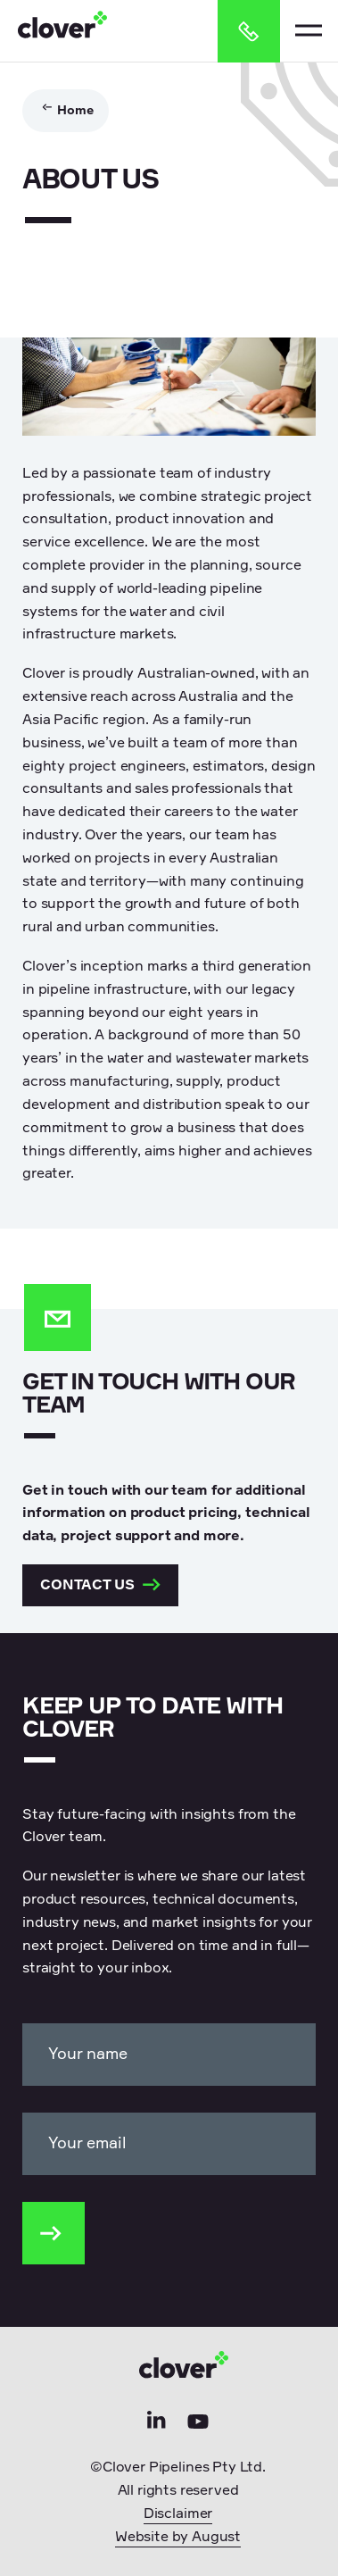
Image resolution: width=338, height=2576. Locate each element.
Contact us (100, 1588)
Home (75, 110)
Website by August (178, 2539)
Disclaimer (178, 2516)
